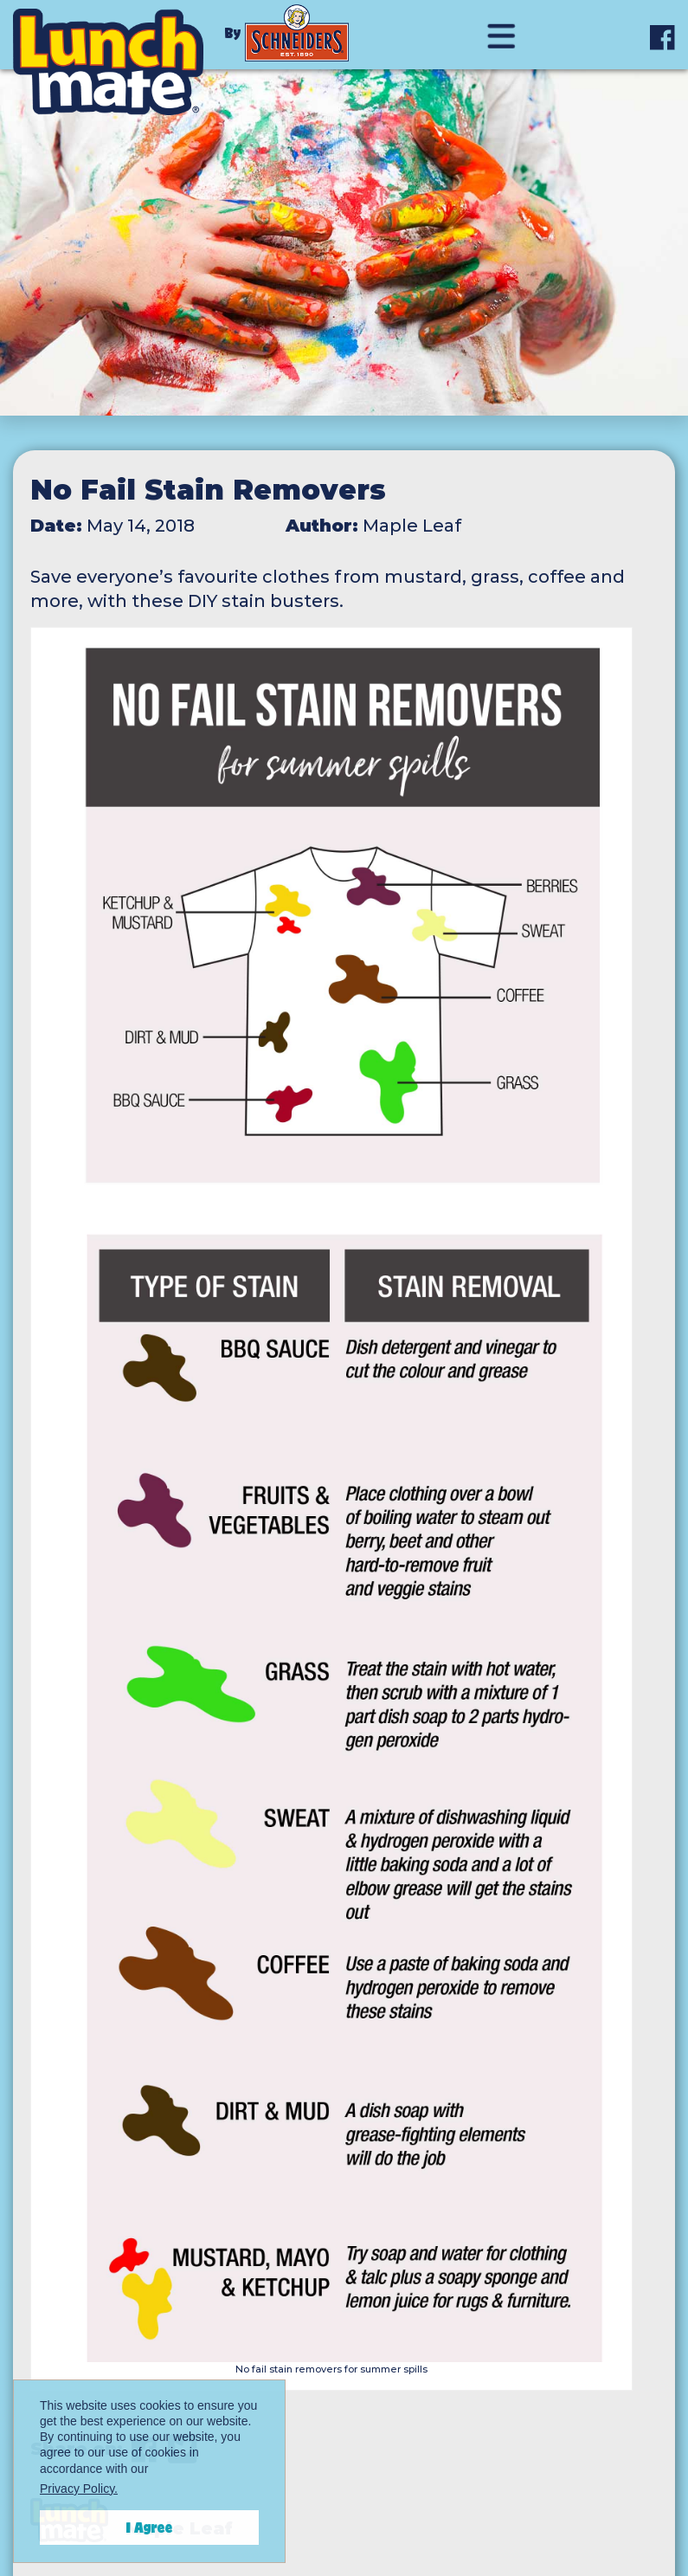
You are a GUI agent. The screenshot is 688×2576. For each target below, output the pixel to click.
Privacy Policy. (79, 2488)
